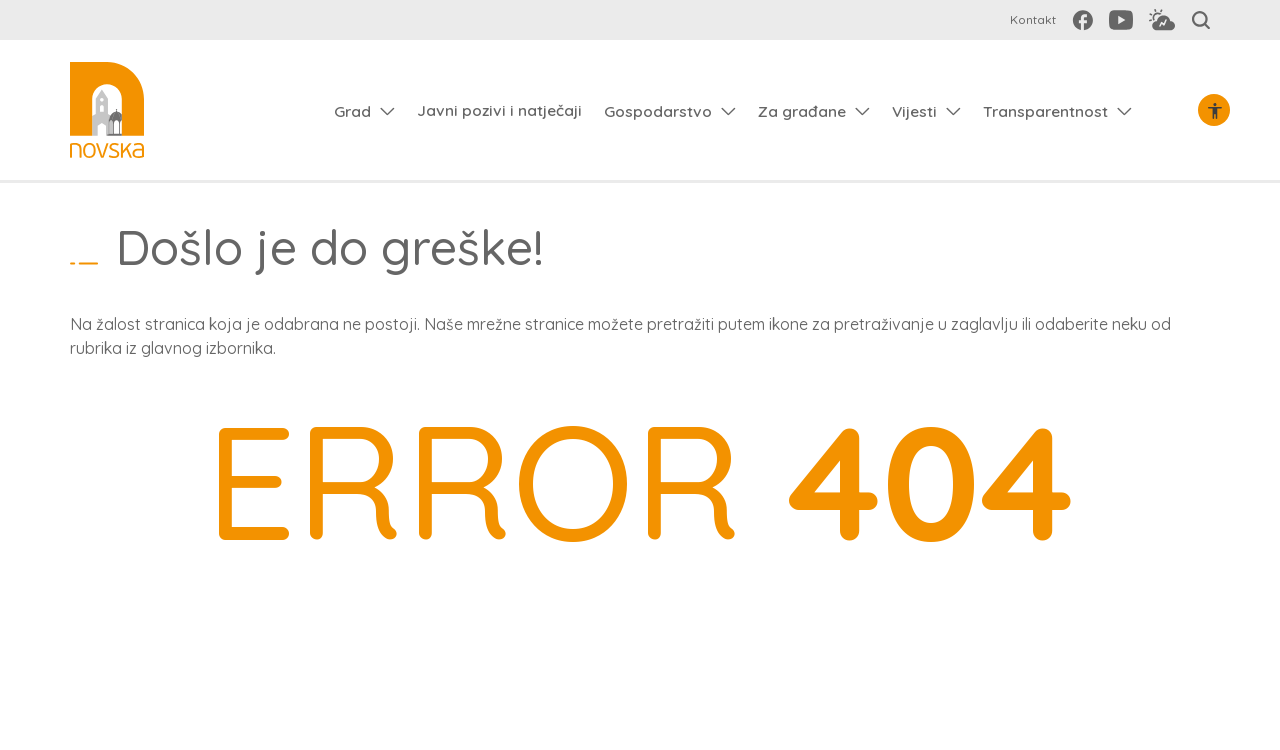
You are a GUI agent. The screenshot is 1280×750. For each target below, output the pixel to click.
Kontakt (1033, 19)
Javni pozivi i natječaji (499, 110)
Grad (352, 111)
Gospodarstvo (658, 111)
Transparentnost (1045, 111)
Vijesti (914, 111)
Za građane (802, 111)
